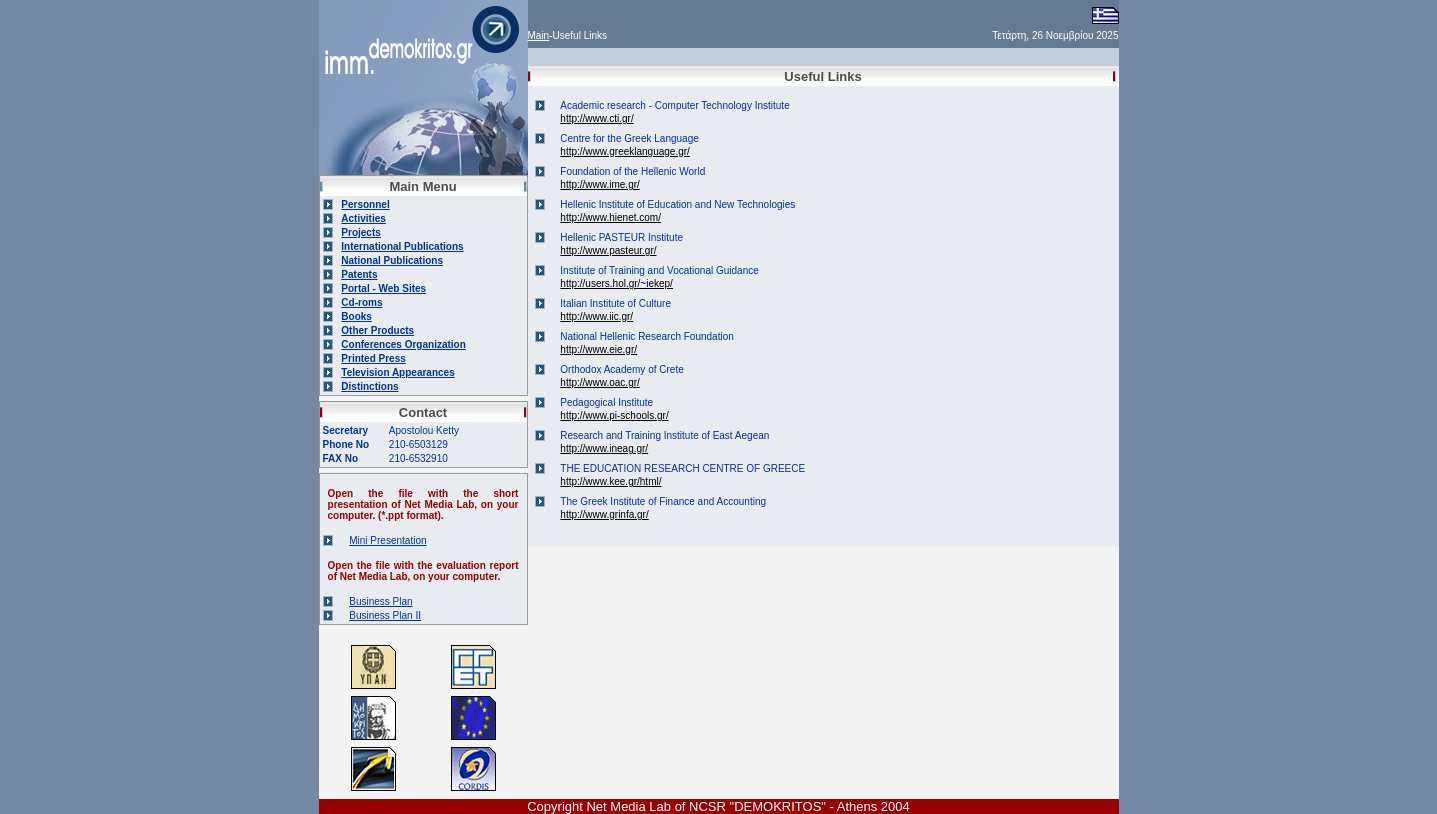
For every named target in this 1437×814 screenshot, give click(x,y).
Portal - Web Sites (383, 288)
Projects (360, 232)
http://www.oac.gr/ (599, 382)
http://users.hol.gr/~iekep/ (616, 283)
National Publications (392, 260)
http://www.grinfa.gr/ (604, 514)
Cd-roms (361, 302)
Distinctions (369, 386)
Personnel (365, 204)
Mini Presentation (387, 540)
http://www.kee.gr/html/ (610, 481)
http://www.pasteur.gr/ (608, 250)
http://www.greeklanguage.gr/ (625, 151)
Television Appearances (397, 372)
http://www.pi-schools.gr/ (614, 415)
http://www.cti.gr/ (596, 118)
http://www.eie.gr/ (598, 349)
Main (539, 35)
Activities (363, 218)
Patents (359, 274)
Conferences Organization (403, 344)
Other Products (377, 330)
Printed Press (373, 358)
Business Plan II (385, 615)
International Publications (402, 246)
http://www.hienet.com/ (610, 217)
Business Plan (380, 601)
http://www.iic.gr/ (596, 316)
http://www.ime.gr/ (599, 184)
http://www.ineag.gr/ (604, 448)
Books (356, 316)
